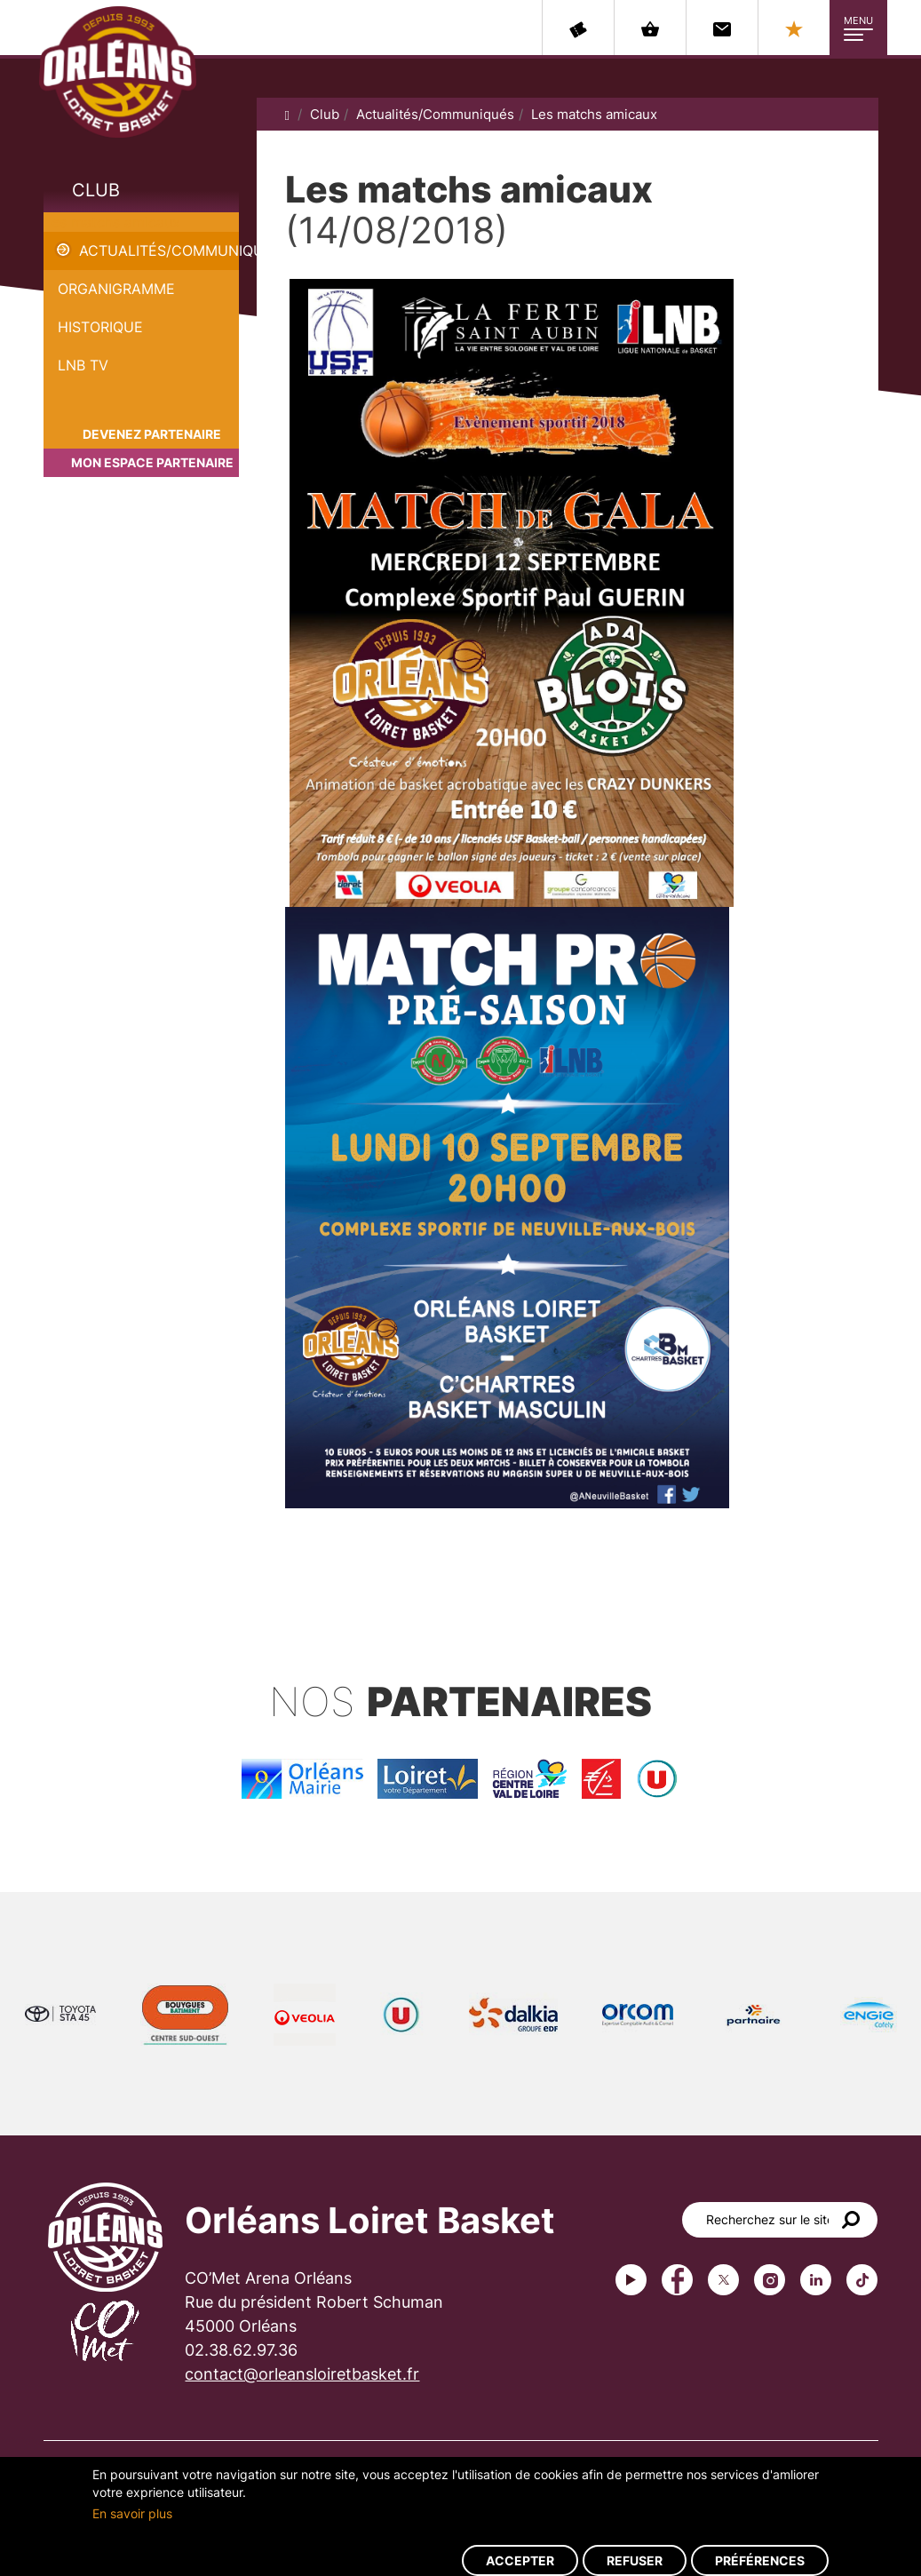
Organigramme (116, 289)
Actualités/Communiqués (159, 250)
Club (96, 190)
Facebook (677, 2279)
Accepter (520, 2560)
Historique (100, 327)
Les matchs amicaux (112, 222)
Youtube (631, 2279)
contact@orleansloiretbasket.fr (302, 2374)
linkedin (815, 2279)
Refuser (635, 2560)
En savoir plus (132, 2513)
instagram (769, 2279)
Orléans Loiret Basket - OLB (117, 72)
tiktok (861, 2279)
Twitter (723, 2279)
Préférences (760, 2560)
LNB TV (83, 365)
